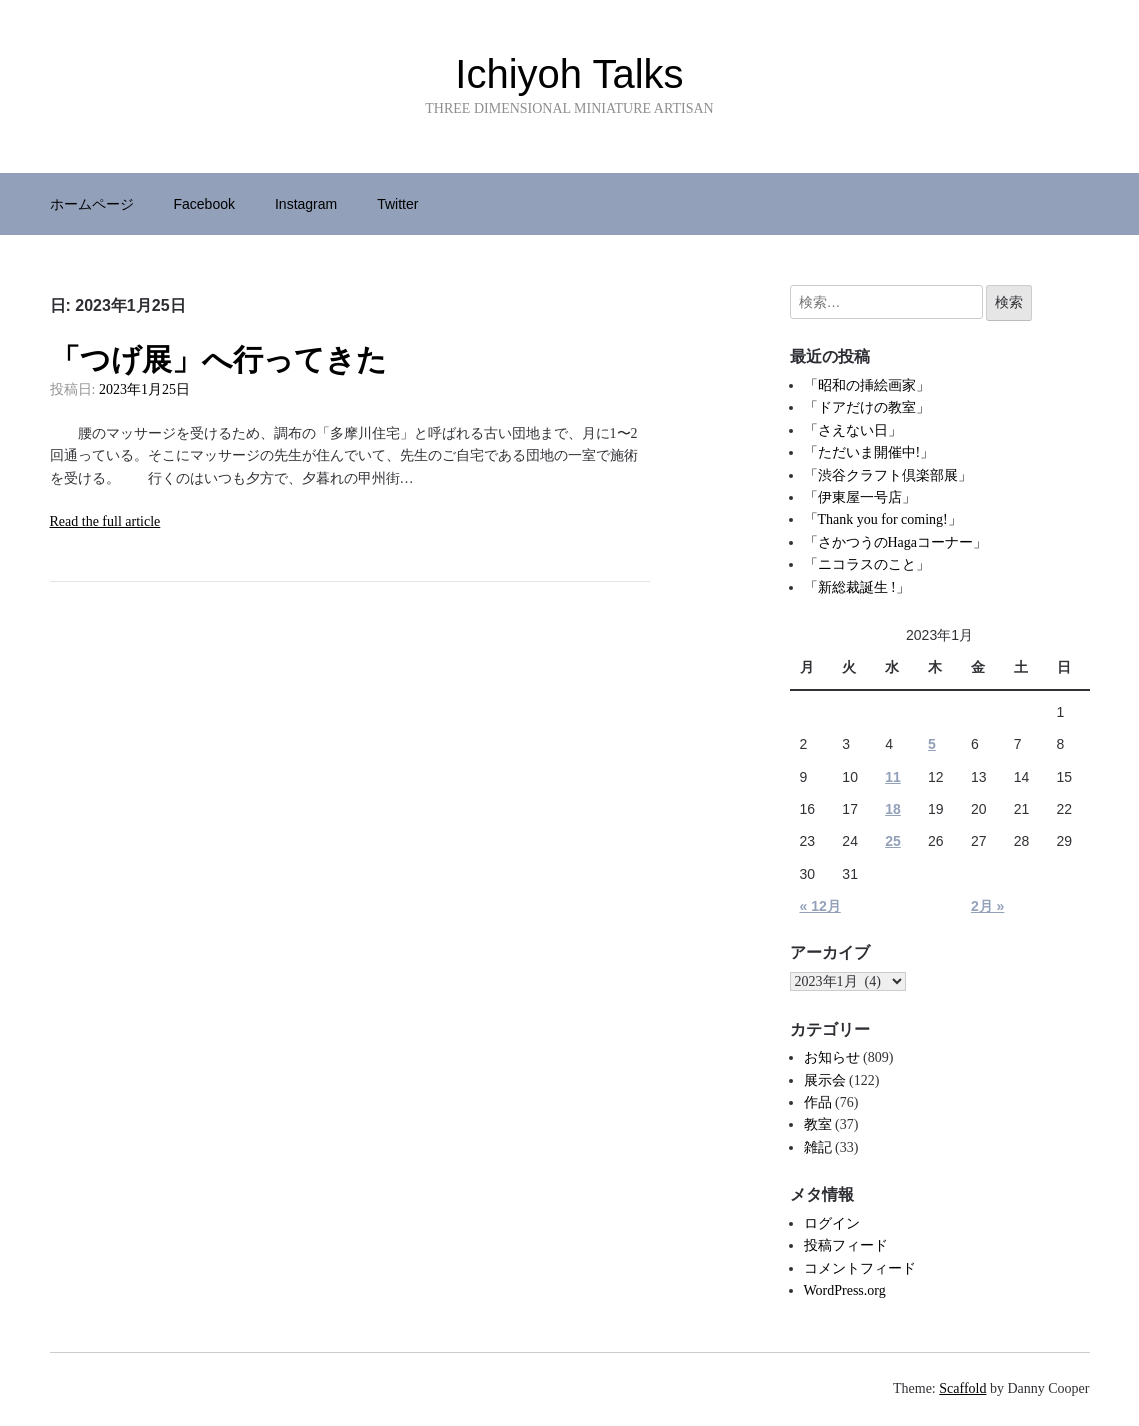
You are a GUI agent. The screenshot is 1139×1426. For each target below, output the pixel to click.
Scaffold (962, 1388)
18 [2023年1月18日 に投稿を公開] (893, 809)
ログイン (832, 1223)
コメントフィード (860, 1268)
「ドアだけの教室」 (867, 407)
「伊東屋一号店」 (860, 497)
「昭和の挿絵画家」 (867, 385)
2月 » (987, 906)
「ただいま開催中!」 (869, 452)
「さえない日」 (853, 430)
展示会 (825, 1080)
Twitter (397, 204)
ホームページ (92, 204)
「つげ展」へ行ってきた (218, 359)
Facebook (204, 204)
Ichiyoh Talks (569, 74)
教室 (818, 1124)
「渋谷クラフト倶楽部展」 (888, 475)
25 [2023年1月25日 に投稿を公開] (893, 841)
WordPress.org (845, 1290)
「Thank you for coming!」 (883, 519)
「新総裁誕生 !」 (857, 587)
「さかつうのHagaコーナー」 (896, 542)
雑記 (818, 1147)
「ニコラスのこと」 (867, 564)
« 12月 (820, 906)
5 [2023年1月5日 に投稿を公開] (932, 744)
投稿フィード (846, 1245)
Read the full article (105, 521)
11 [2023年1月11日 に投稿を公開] (893, 777)
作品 (818, 1102)
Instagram (306, 204)
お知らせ (832, 1057)
